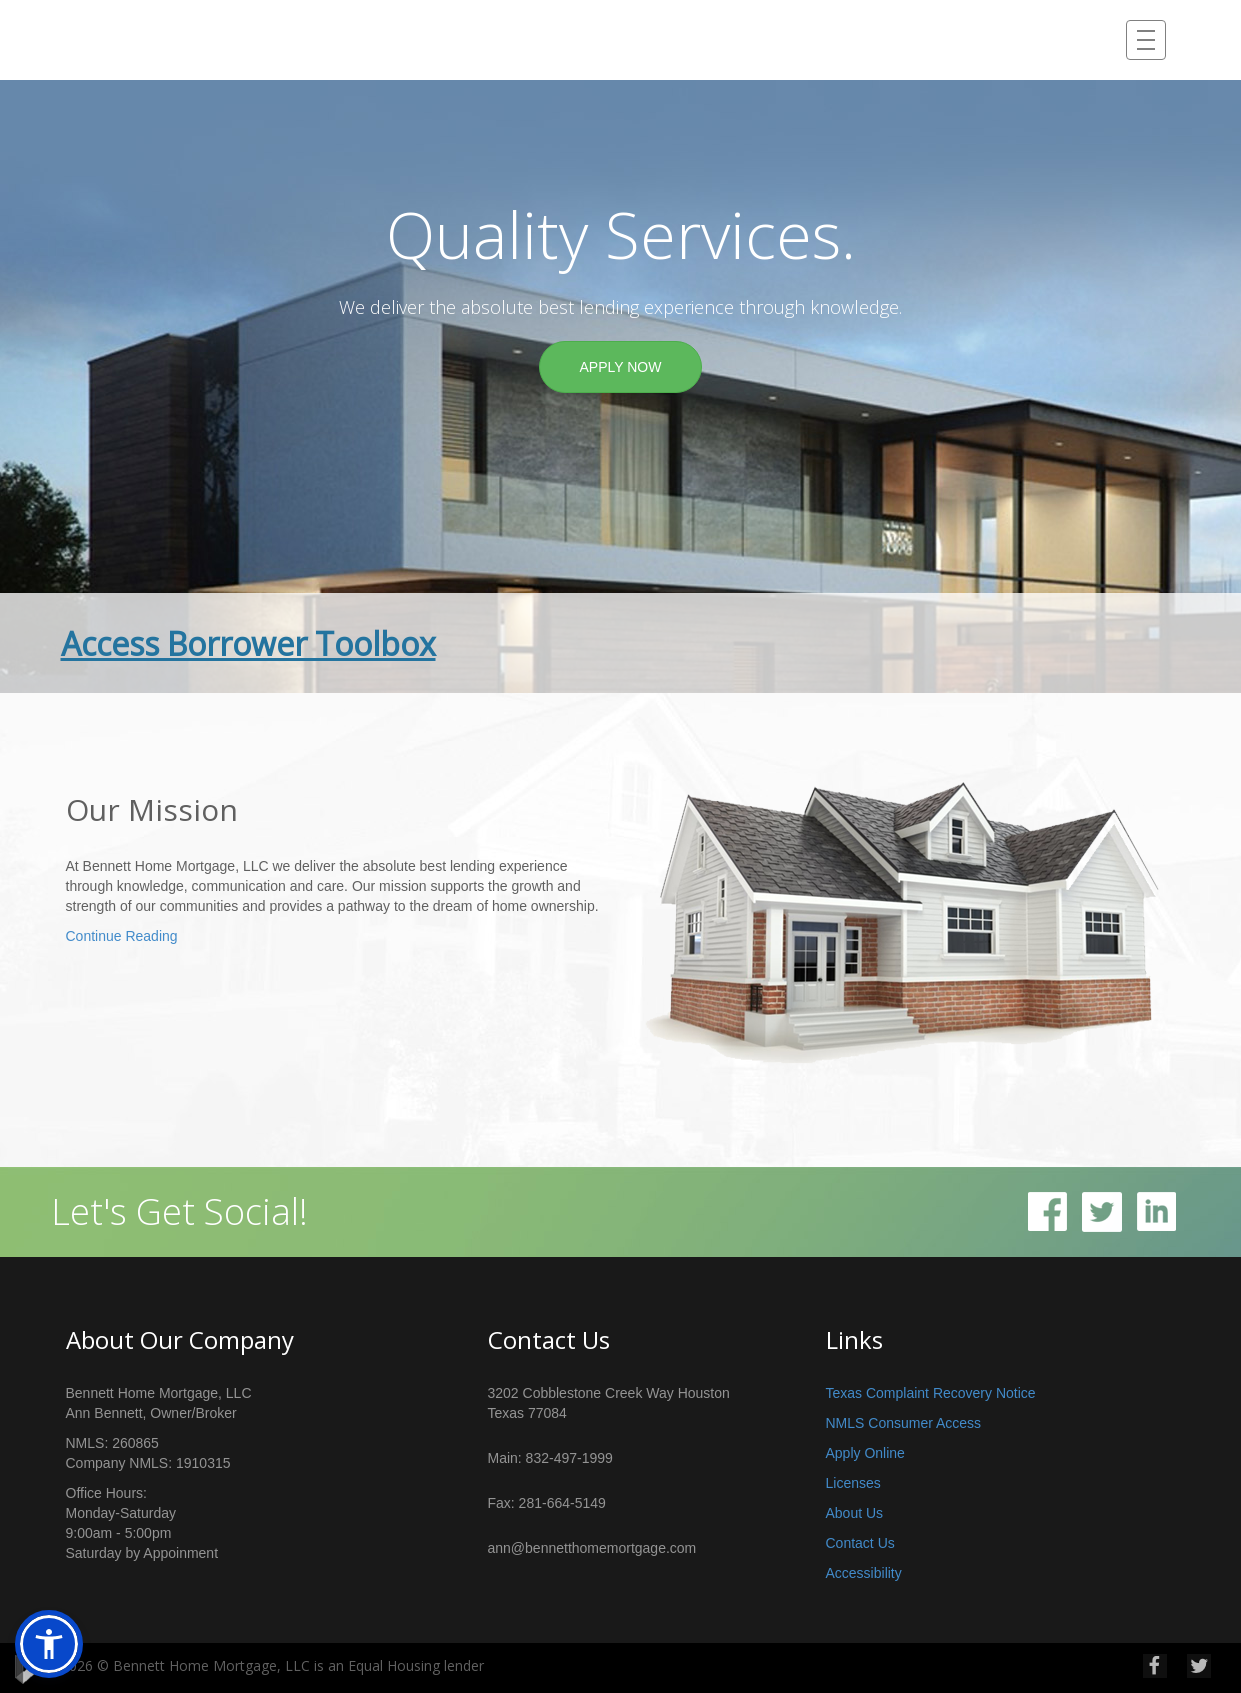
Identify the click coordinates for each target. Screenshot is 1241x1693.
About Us (855, 1513)
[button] (49, 1644)
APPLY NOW (621, 367)
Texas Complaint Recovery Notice (931, 1393)
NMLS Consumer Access (904, 1423)
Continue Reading (122, 936)
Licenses (853, 1483)
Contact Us (860, 1543)
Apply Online (865, 1453)
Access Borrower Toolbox (248, 643)
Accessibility (864, 1573)
